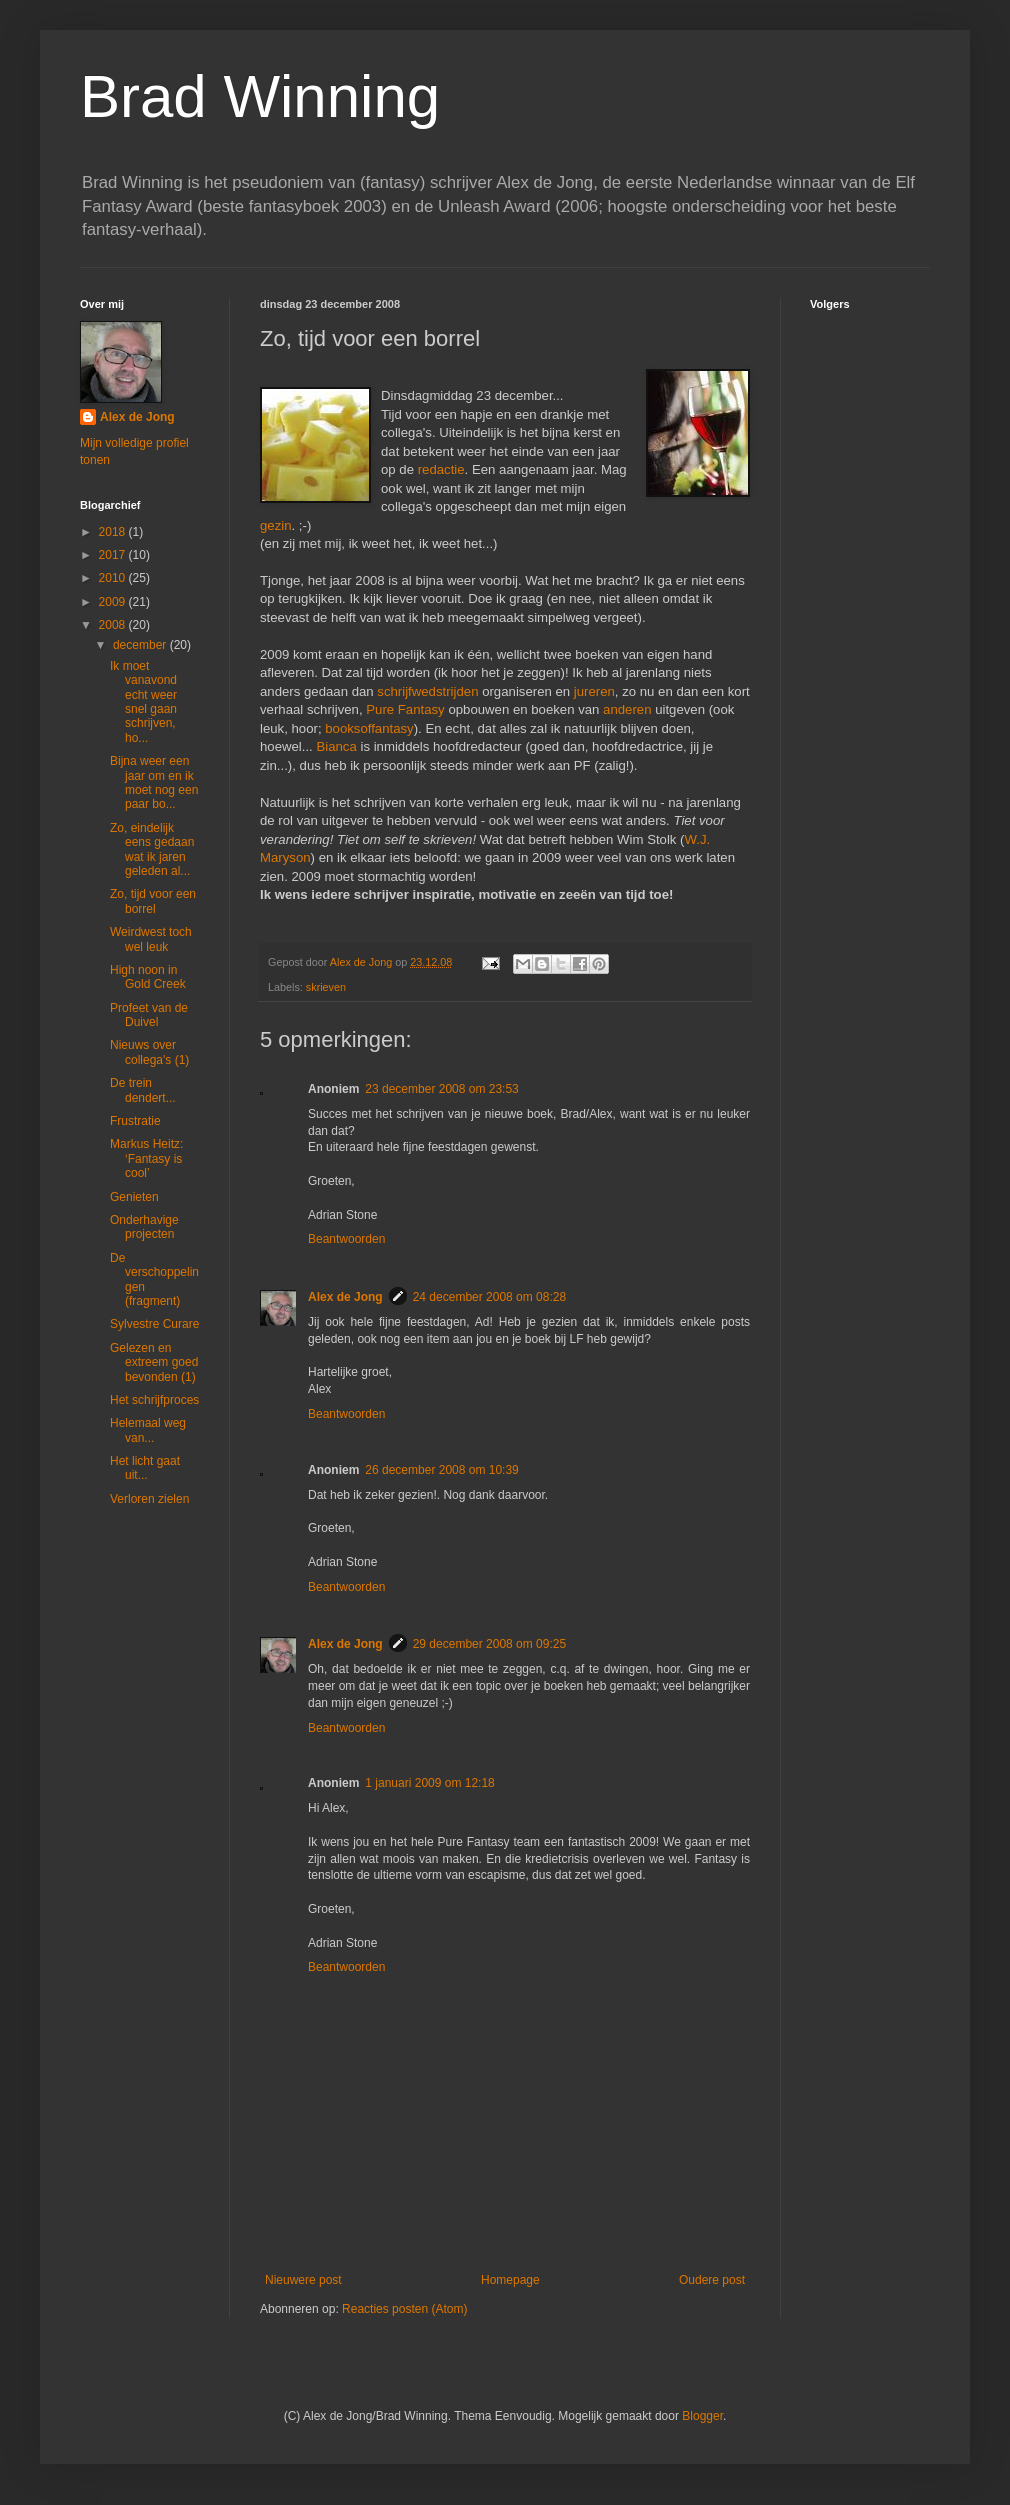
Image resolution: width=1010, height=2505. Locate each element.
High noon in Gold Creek (148, 977)
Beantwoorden (346, 1239)
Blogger (702, 2416)
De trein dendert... (143, 1090)
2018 (114, 532)
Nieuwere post (303, 2280)
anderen (627, 709)
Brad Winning (260, 96)
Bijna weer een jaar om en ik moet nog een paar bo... (154, 782)
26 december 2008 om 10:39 (441, 1470)
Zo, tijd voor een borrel (153, 901)
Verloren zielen (149, 1499)
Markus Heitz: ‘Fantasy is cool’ (146, 1158)
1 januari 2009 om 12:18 (429, 1783)
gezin (276, 525)
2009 (114, 602)
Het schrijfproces (154, 1400)
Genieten (134, 1197)
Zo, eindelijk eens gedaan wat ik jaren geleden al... (152, 849)
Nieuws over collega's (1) (149, 1052)
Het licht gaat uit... (145, 1468)
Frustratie (135, 1121)
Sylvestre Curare (154, 1324)
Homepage (510, 2280)
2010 (114, 578)
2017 (114, 555)
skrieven (326, 987)
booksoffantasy (369, 728)
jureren (594, 691)
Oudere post (712, 2280)
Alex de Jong (345, 1297)
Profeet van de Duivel (149, 1015)
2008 (114, 625)
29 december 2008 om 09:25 (489, 1644)
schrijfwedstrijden (427, 691)
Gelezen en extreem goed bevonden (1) (154, 1362)
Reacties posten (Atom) (404, 2309)
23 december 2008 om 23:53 (441, 1089)
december (141, 645)
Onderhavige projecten (144, 1227)
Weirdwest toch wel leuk (151, 939)
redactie (441, 469)
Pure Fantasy (405, 709)
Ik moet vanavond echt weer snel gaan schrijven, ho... (143, 702)
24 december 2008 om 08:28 (489, 1297)
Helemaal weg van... (148, 1430)
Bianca (336, 746)
